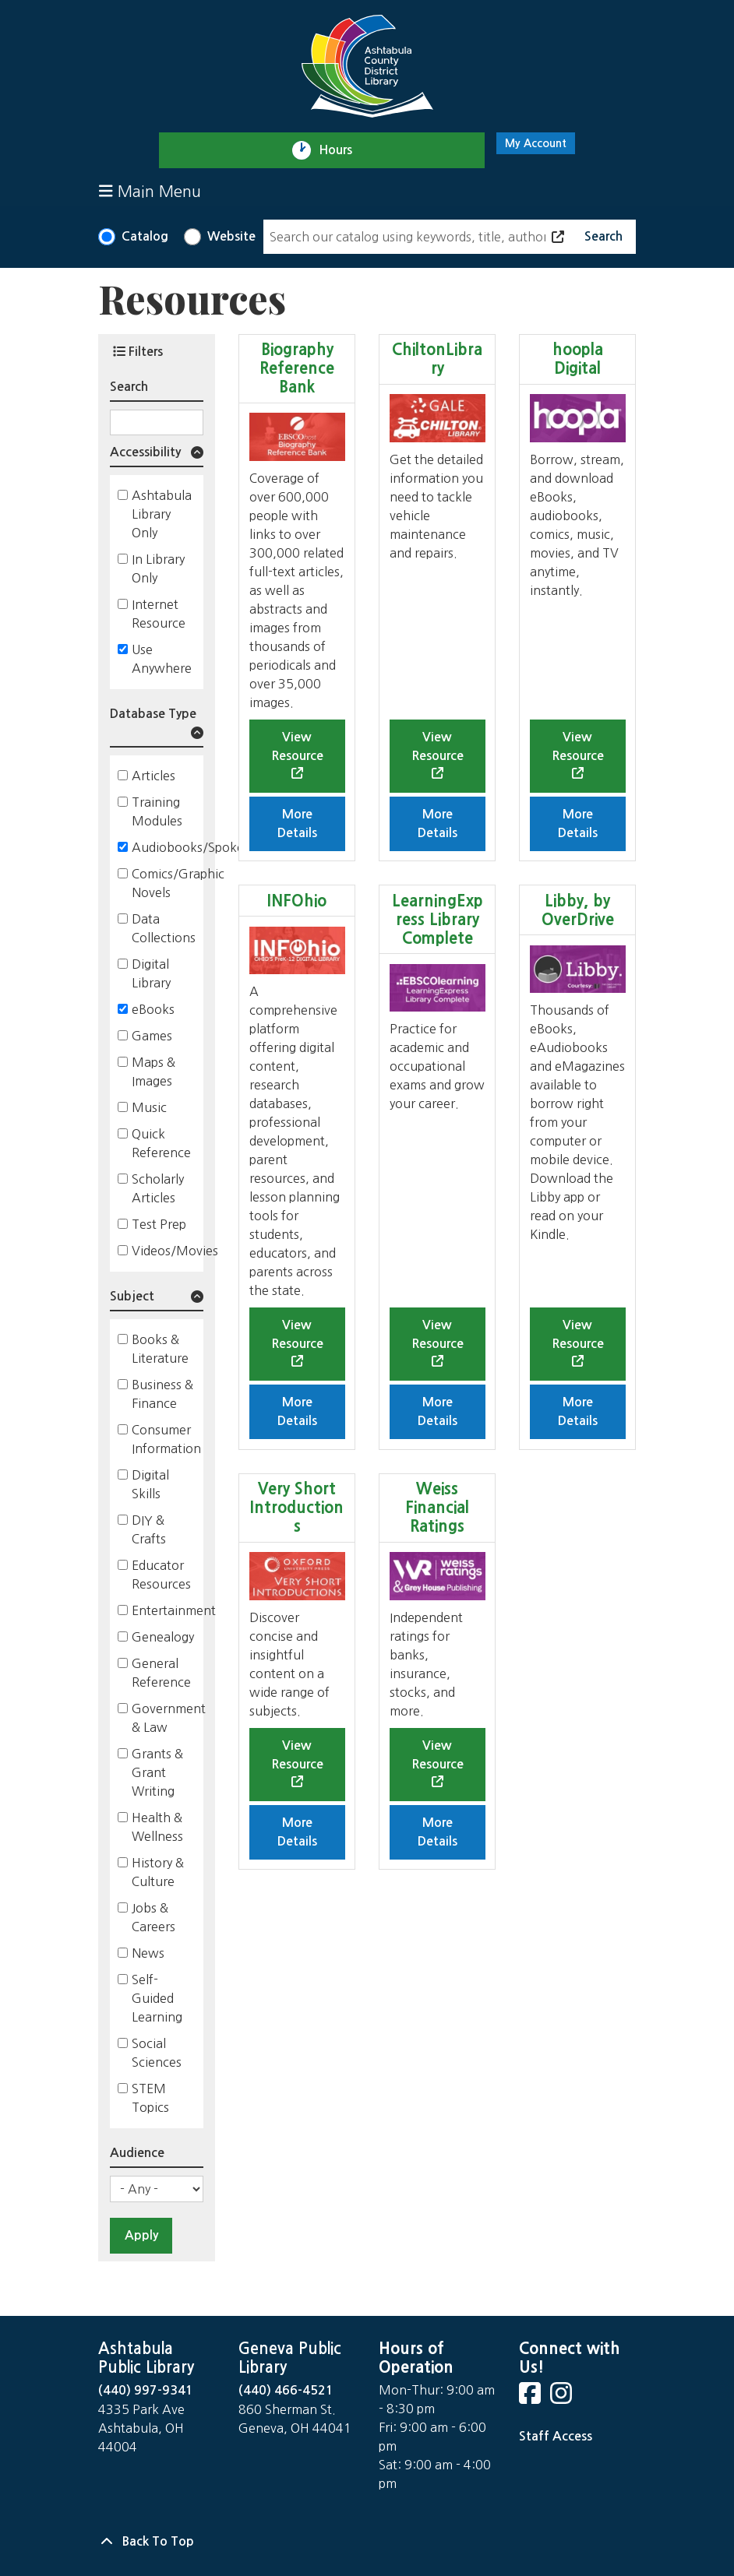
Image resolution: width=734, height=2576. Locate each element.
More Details (297, 823)
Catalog (145, 236)
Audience (137, 2153)
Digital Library (151, 973)
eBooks (153, 1009)
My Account (535, 143)
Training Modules (157, 811)
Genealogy (163, 1637)
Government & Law (169, 1717)
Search (129, 386)
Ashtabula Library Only (162, 514)
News (148, 1953)
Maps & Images (153, 1071)
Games (152, 1035)
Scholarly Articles (158, 1188)
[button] (156, 455)
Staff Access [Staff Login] (555, 2436)
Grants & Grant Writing (157, 1772)
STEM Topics (150, 2097)
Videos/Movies (175, 1250)
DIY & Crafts (149, 1529)
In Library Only (158, 568)
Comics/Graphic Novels (178, 883)
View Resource (297, 746)
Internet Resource (158, 613)
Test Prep (159, 1224)
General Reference (161, 1672)
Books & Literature (160, 1348)
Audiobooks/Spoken (192, 847)
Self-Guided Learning (157, 1998)
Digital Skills (150, 1484)
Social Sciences (157, 2052)
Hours (342, 150)
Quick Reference (161, 1143)
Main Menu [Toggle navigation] (150, 191)
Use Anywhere (162, 658)
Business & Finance (162, 1393)
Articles (153, 775)
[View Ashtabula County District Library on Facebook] (531, 2398)
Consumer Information (166, 1439)
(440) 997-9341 (145, 2390)
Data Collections (164, 928)
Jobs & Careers (153, 1917)
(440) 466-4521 (285, 2390)
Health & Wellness (157, 1826)
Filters (138, 351)
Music (149, 1107)
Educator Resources (161, 1574)
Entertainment (174, 1610)
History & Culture (158, 1872)
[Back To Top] (367, 2542)
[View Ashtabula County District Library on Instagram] (562, 2398)
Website (231, 236)
